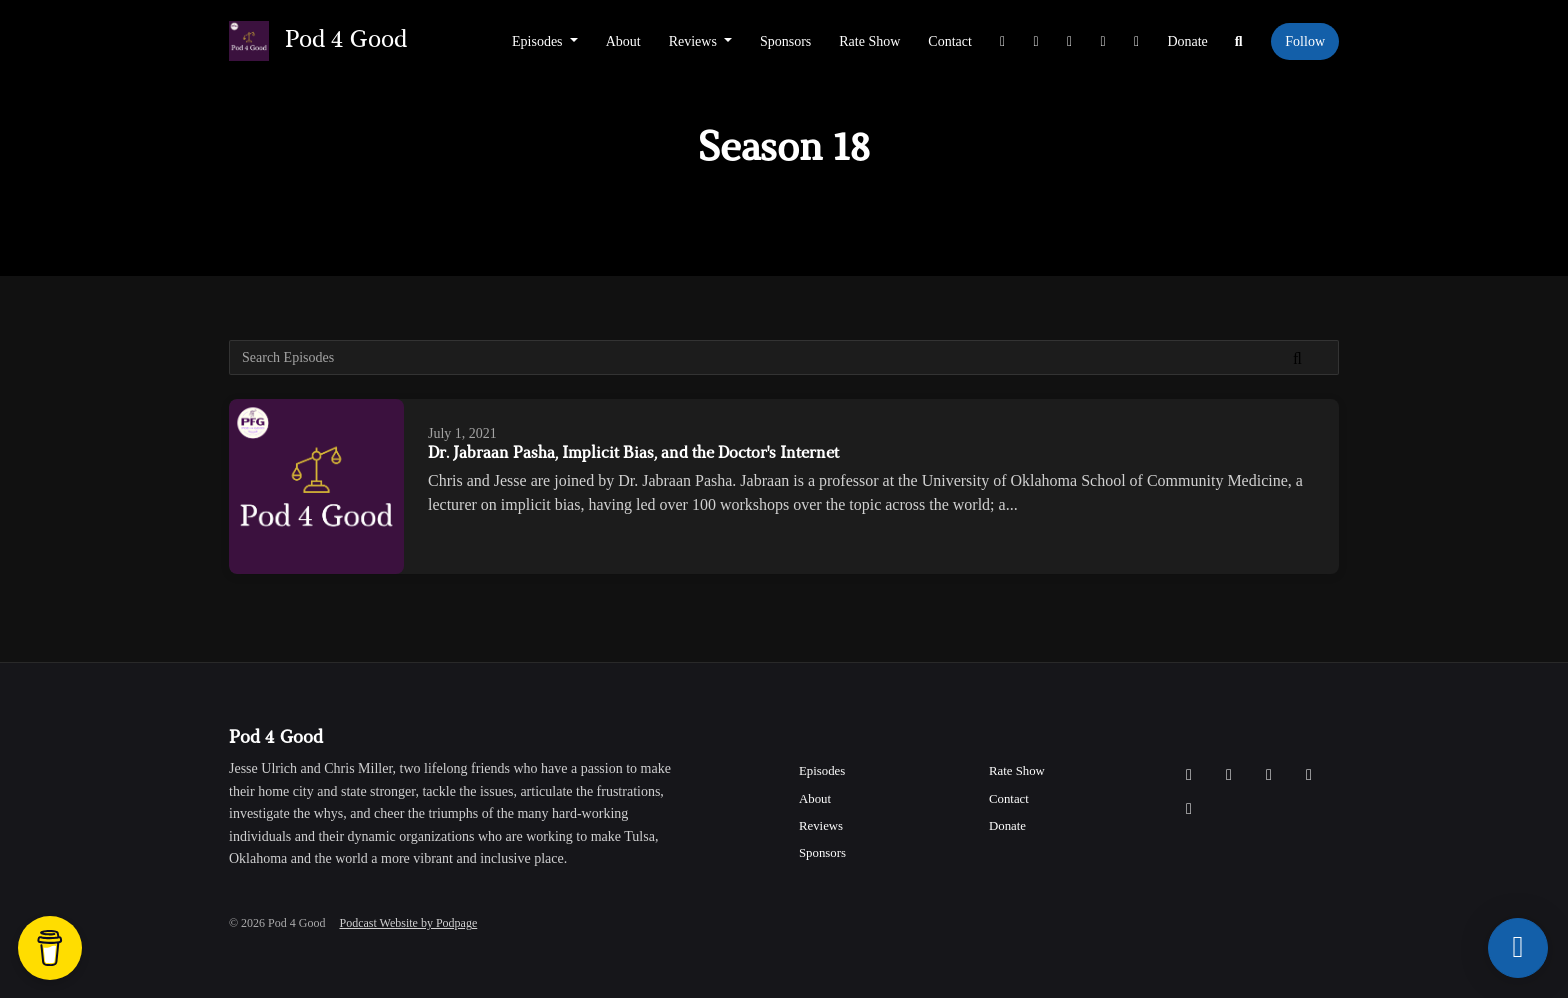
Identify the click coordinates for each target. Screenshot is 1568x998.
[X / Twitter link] (1003, 41)
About (623, 41)
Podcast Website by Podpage (408, 923)
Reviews (695, 41)
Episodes (539, 41)
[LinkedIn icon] (1189, 809)
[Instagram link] (1036, 41)
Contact (950, 41)
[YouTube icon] (1309, 775)
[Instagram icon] (1229, 775)
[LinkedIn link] (1137, 41)
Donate (1187, 41)
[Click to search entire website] (1239, 41)
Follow (1305, 41)
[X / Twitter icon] (1189, 775)
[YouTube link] (1103, 41)
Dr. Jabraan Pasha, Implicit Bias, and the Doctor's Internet (633, 454)
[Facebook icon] (1269, 775)
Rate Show (869, 41)
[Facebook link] (1070, 41)
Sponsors (785, 41)
